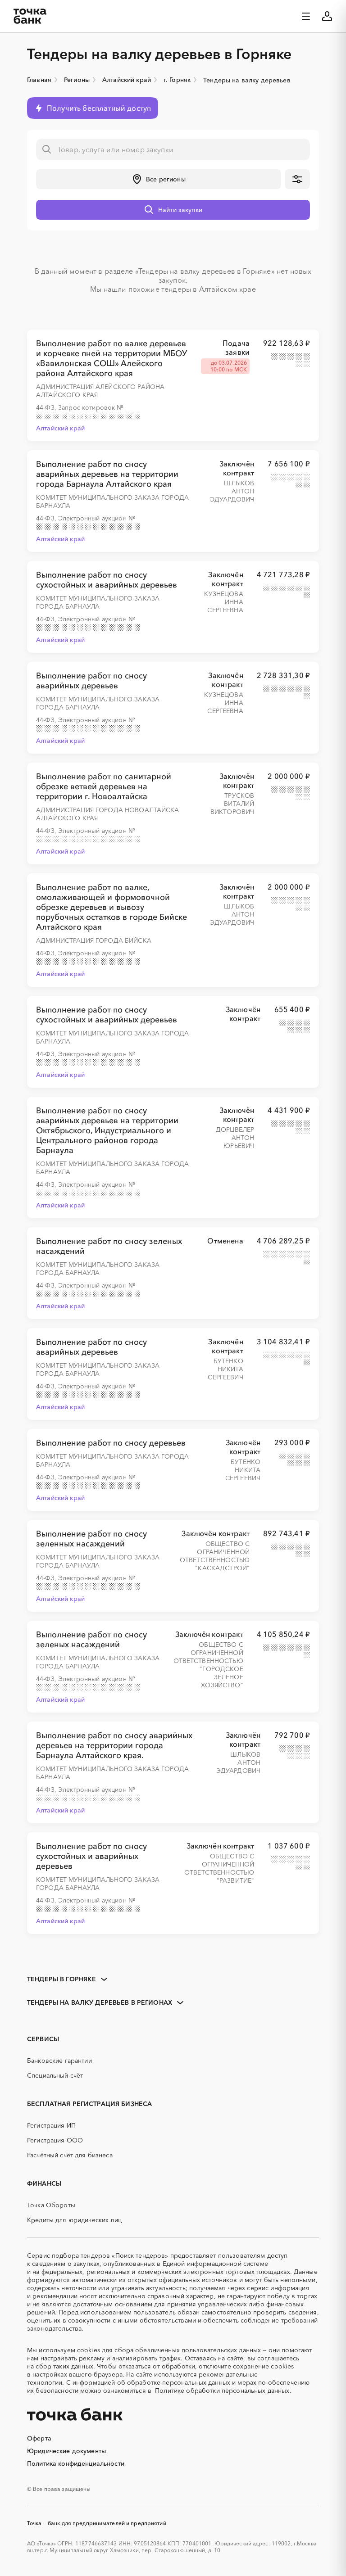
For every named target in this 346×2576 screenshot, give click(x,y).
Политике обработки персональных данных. (223, 2390)
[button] (158, 179)
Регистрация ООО (55, 2140)
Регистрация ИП (51, 2125)
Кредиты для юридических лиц (74, 2220)
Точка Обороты (51, 2205)
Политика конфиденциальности (75, 2463)
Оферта (39, 2438)
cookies (88, 2350)
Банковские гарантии (59, 2060)
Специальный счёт (55, 2075)
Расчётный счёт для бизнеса (70, 2155)
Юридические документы (66, 2451)
